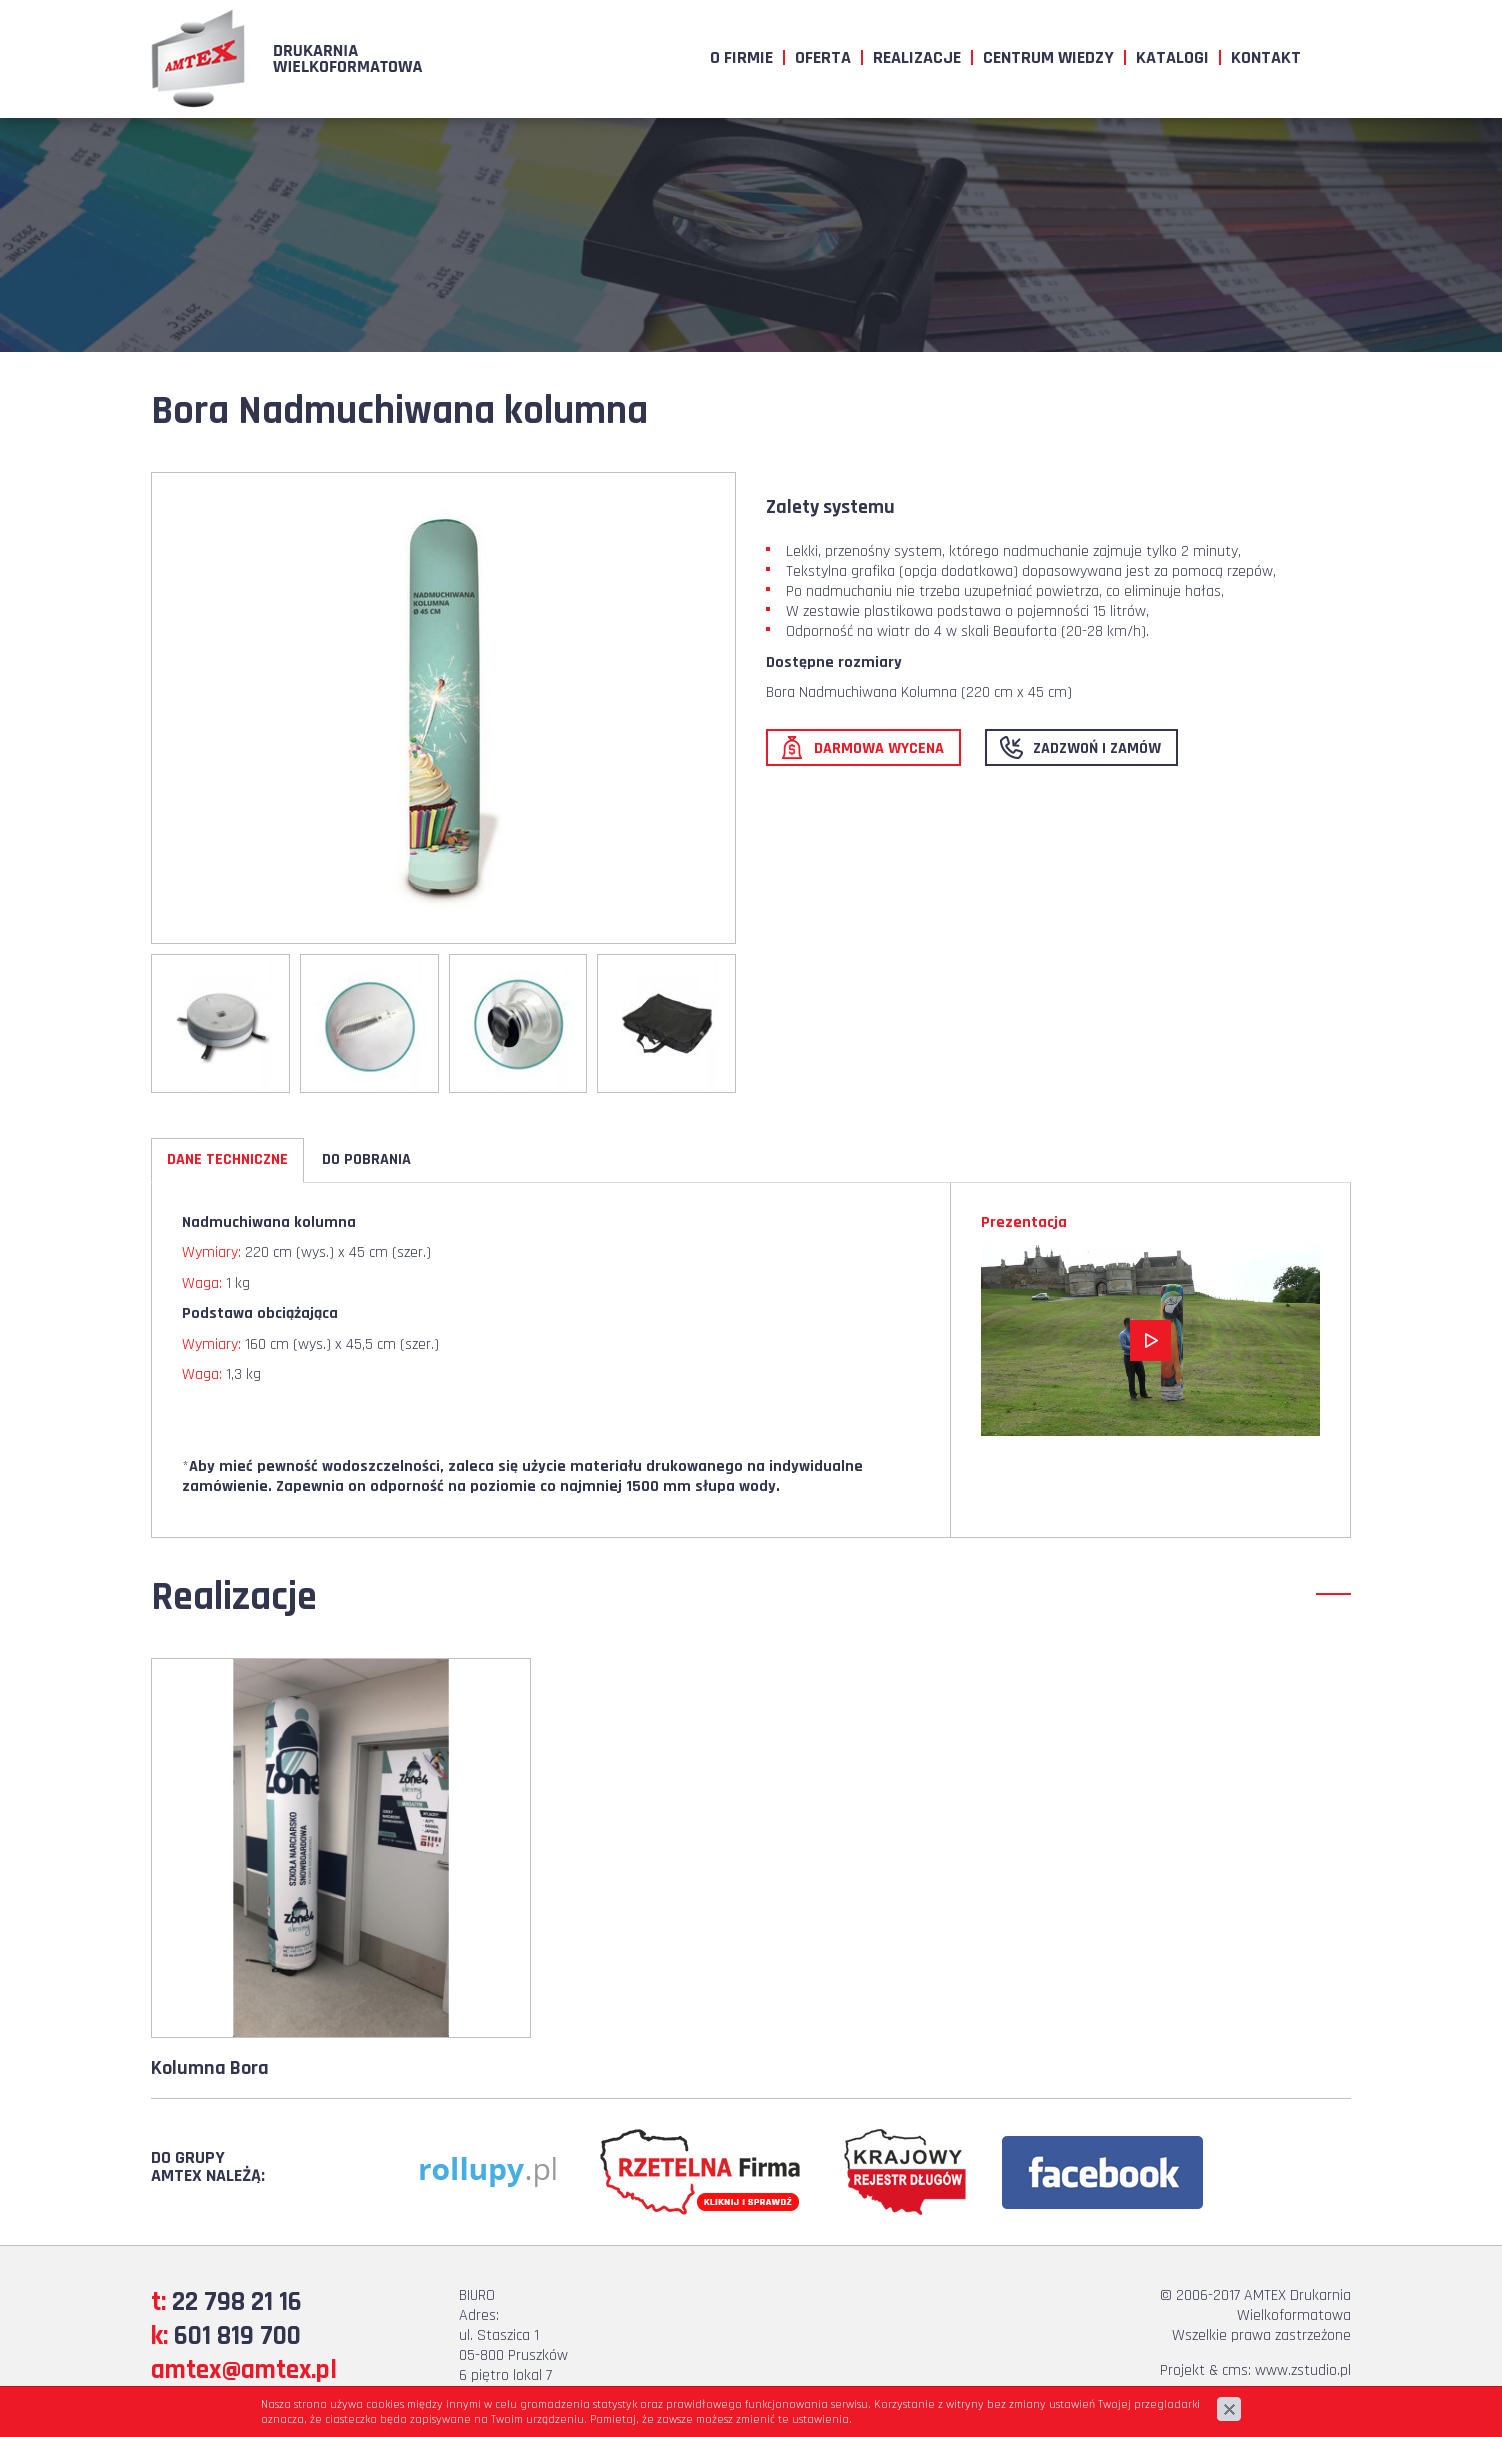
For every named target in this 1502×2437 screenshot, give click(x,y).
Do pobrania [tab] (366, 1159)
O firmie (741, 57)
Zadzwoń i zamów (1097, 748)
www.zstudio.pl (1303, 2370)
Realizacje (917, 57)
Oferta (823, 57)
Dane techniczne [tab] (227, 1159)
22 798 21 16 (237, 2302)
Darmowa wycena (879, 748)
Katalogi (1172, 57)
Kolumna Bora (210, 2068)
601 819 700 (237, 2336)
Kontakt (1266, 57)
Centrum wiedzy (1048, 57)
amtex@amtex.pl (244, 2370)
